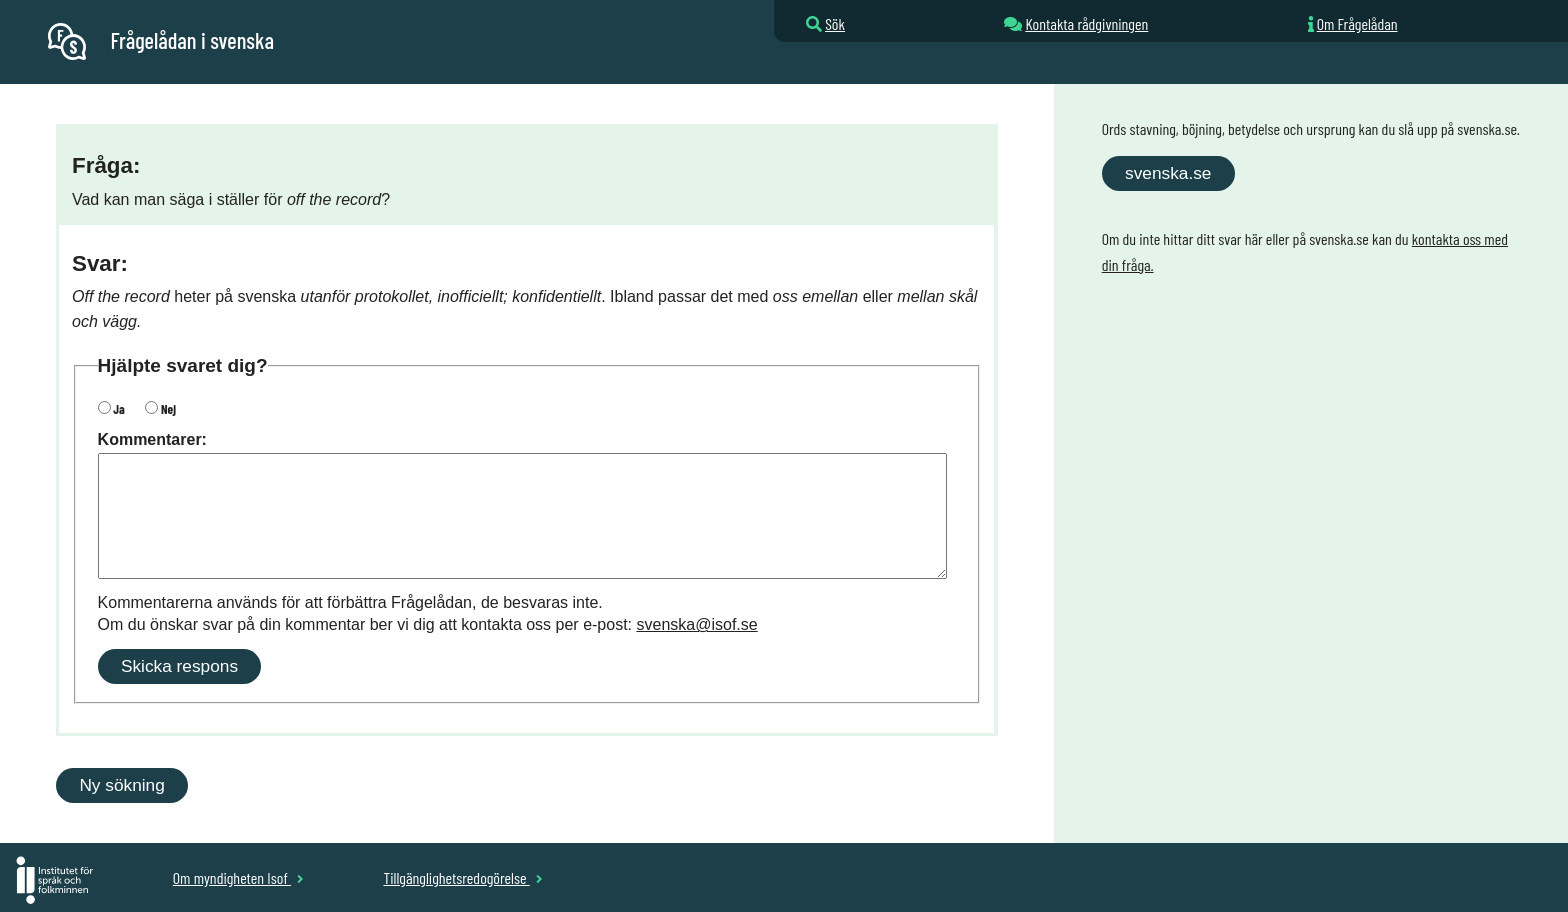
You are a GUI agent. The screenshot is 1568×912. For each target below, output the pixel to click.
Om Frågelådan (1357, 23)
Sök (835, 23)
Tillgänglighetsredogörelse (462, 877)
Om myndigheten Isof (238, 877)
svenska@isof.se (697, 624)
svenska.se (1168, 173)
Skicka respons (179, 666)
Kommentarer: (152, 439)
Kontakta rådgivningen (1086, 23)
